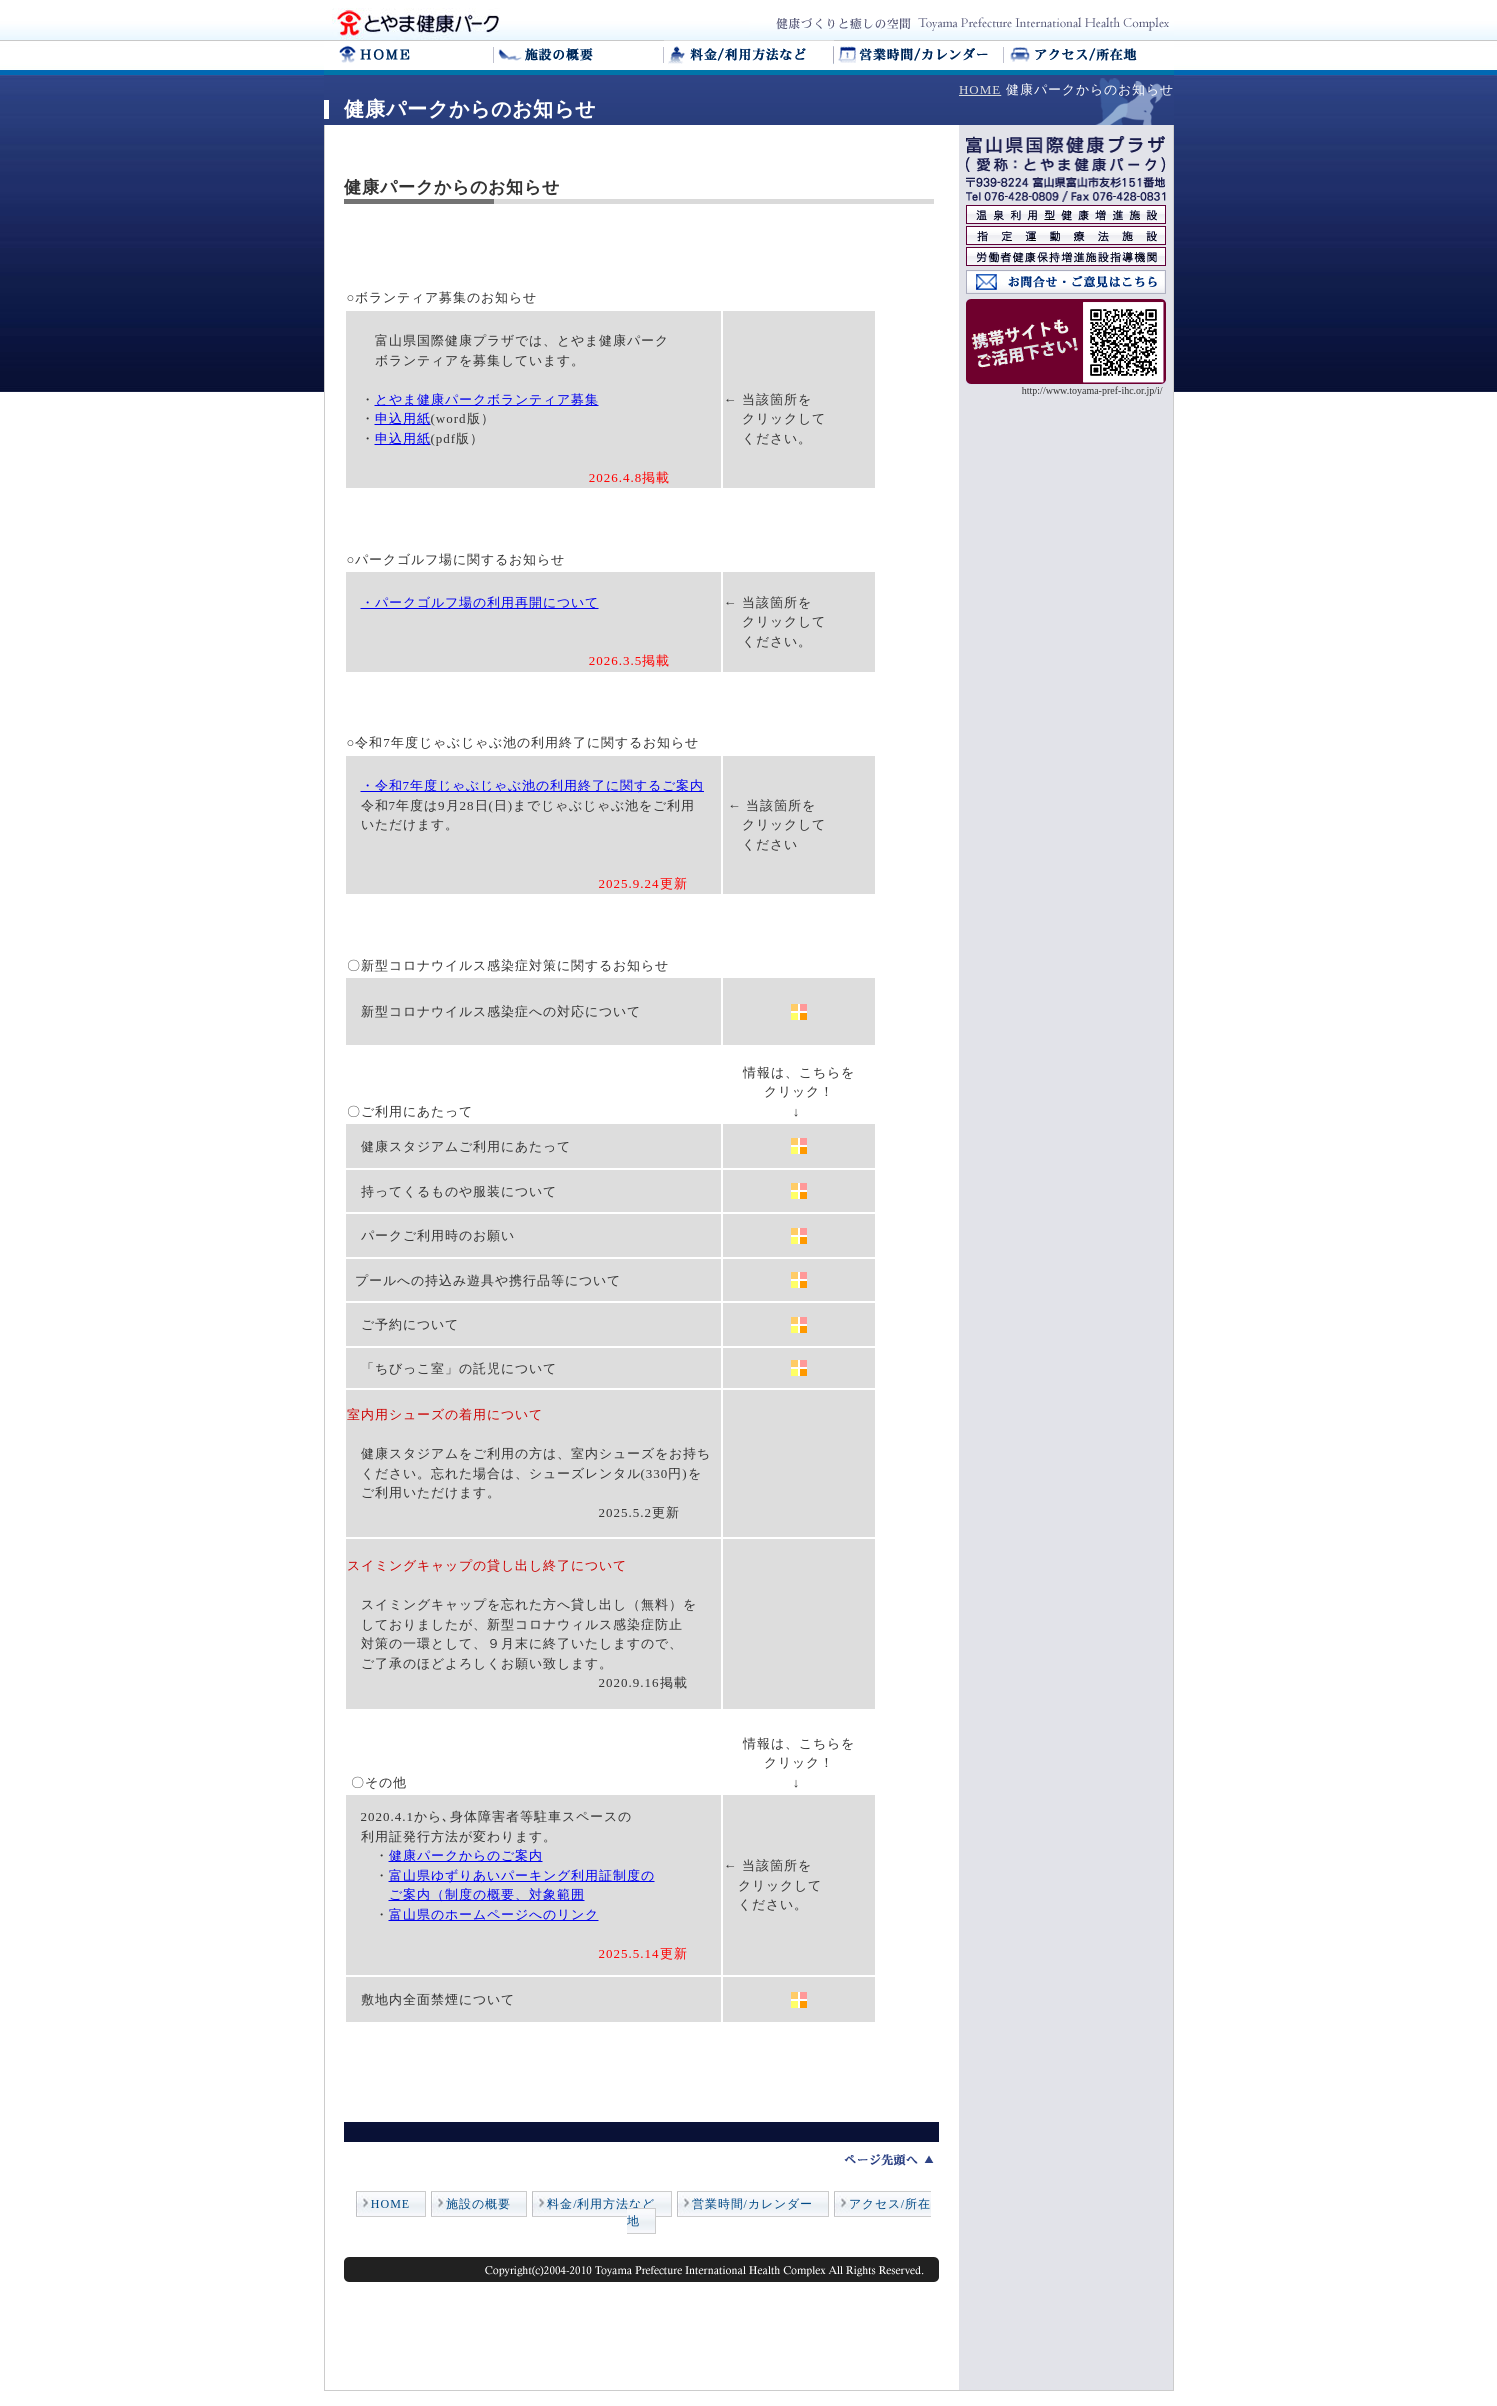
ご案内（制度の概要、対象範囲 (487, 1894)
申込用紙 (403, 418)
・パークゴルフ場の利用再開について (480, 602)
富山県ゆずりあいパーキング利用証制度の (522, 1875)
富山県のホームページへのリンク (494, 1914)
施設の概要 (478, 2204)
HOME (980, 89)
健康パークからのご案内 (466, 1855)
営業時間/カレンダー (752, 2204)
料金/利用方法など (601, 2204)
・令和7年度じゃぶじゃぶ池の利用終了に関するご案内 (533, 785)
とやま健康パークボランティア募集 (487, 399)
